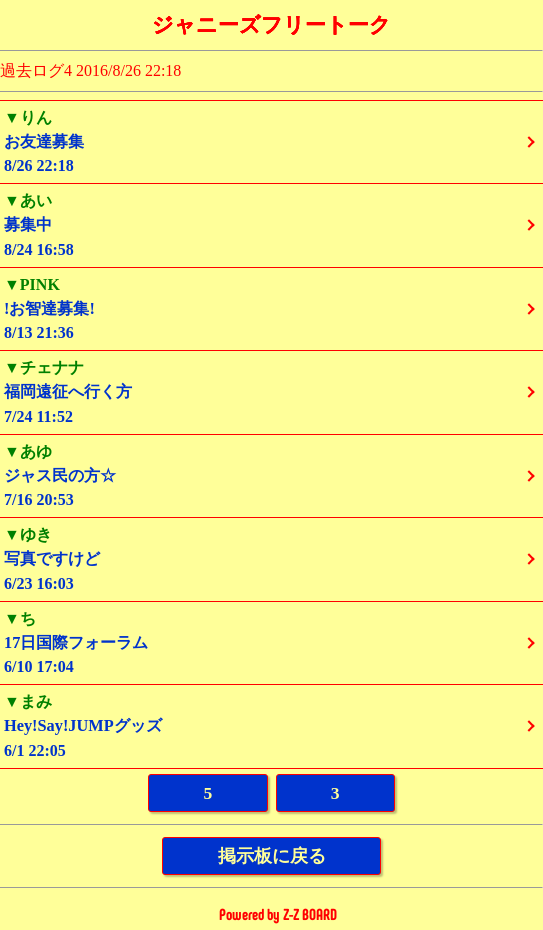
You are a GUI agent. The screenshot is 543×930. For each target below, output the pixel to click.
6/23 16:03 (271, 558)
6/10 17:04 (271, 642)
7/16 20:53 (271, 475)
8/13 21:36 (271, 308)
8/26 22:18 (271, 141)
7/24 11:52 (271, 391)
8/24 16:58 (271, 224)
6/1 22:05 (271, 725)
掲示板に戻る (272, 856)
